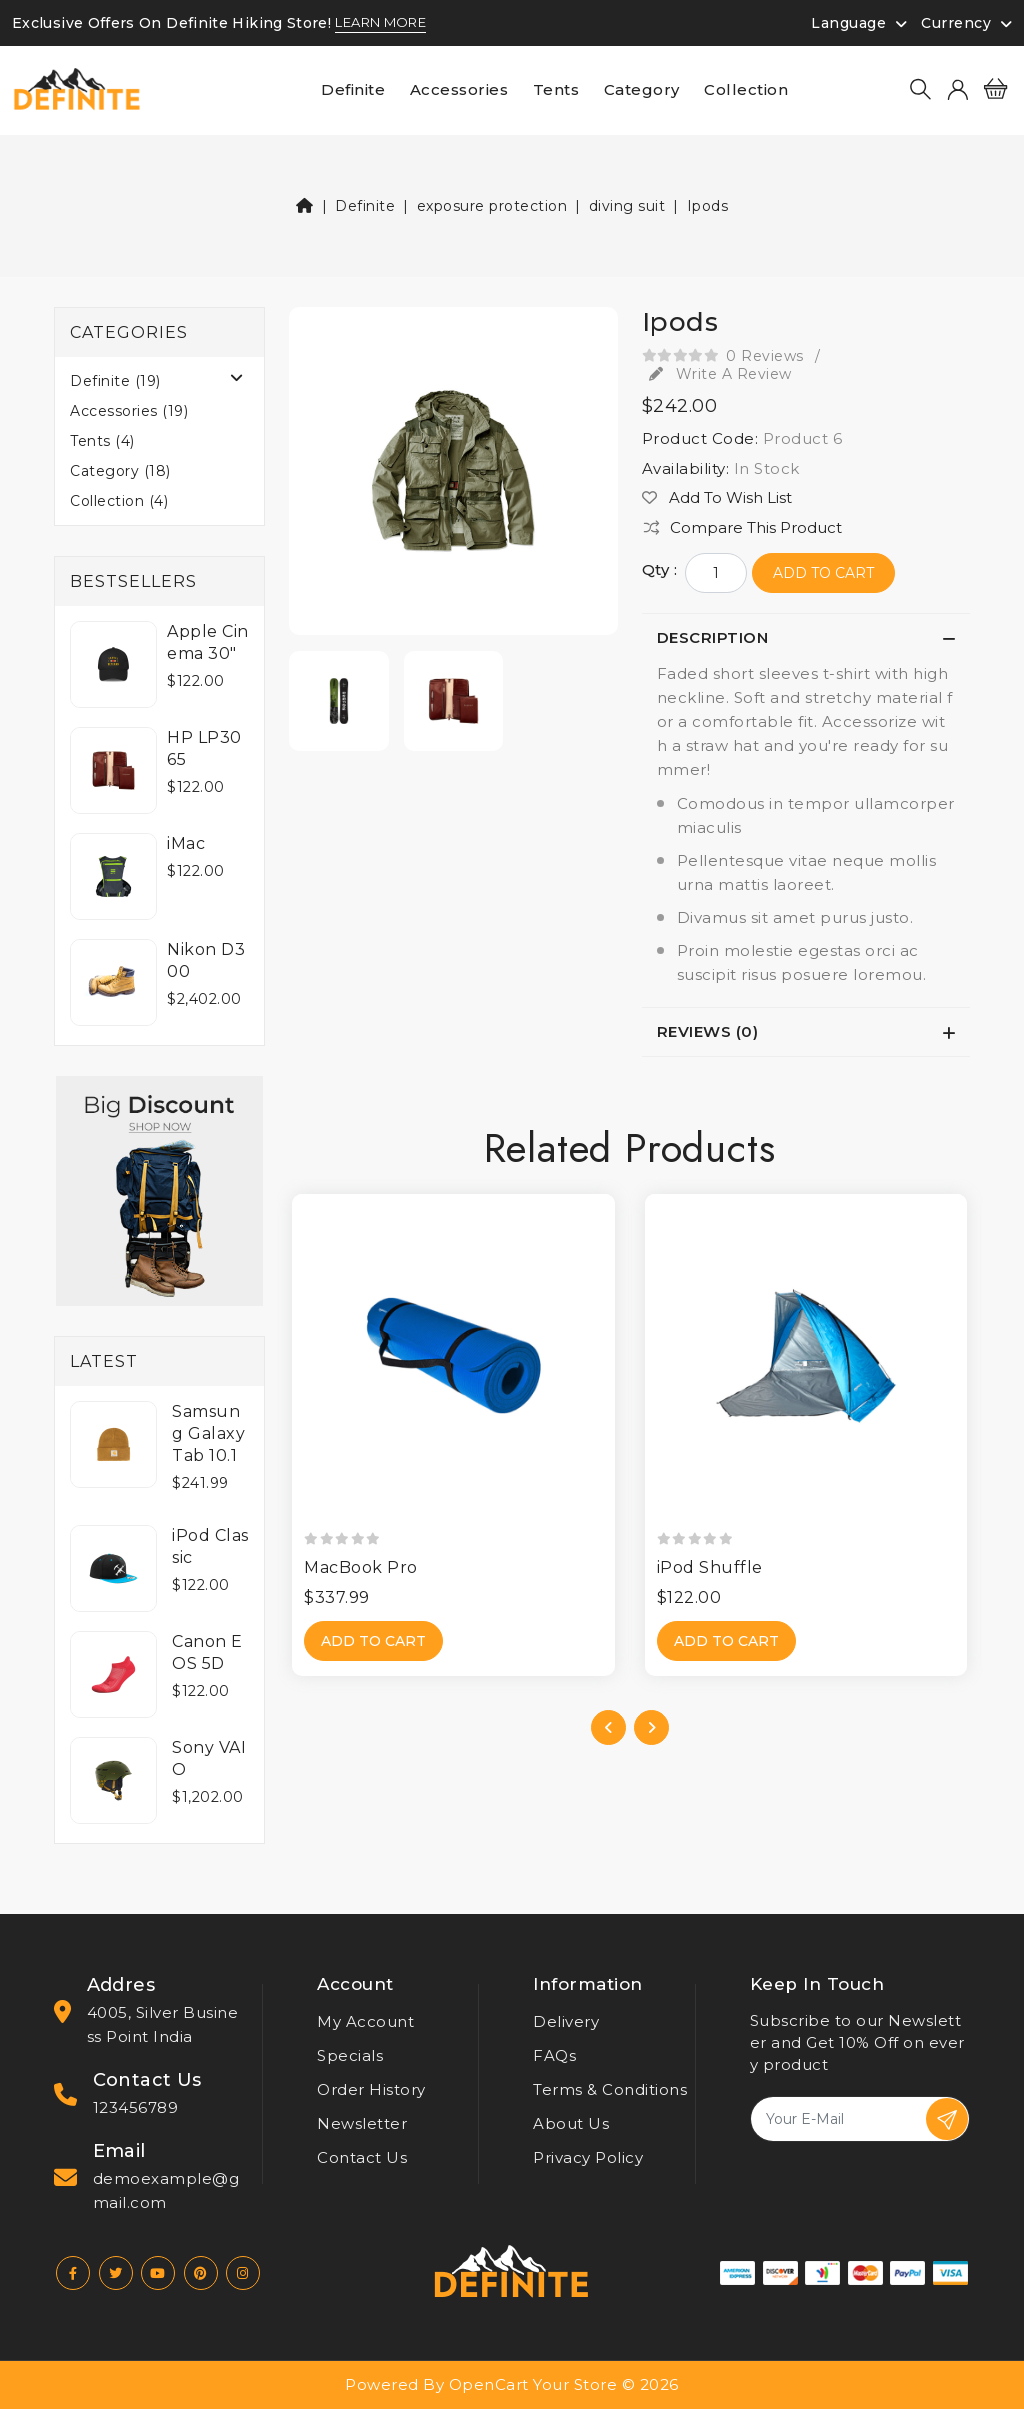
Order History (371, 2089)
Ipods (708, 206)
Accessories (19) (129, 411)
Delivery (566, 2021)
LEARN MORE (380, 23)
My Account (365, 2021)
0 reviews (765, 356)
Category (642, 89)
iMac (186, 843)
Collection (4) (119, 501)
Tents (556, 89)
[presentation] (608, 1727)
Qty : (660, 570)
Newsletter (362, 2123)
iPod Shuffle (710, 1567)
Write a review (720, 374)
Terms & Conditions (610, 2089)
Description (713, 637)
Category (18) (120, 471)
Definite (353, 89)
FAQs (554, 2055)
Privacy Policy (588, 2157)
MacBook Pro (361, 1567)
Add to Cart (823, 573)
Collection (746, 89)
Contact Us (362, 2157)
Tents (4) (102, 441)
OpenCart (489, 2384)
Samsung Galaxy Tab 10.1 (208, 1433)
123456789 (136, 2107)
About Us (571, 2123)
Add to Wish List (717, 498)
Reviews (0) (708, 1031)
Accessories (459, 89)
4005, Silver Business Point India (163, 2024)
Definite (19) (115, 381)
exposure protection (492, 206)
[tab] (806, 638)
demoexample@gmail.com (166, 2190)
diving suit (627, 206)
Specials (350, 2055)
